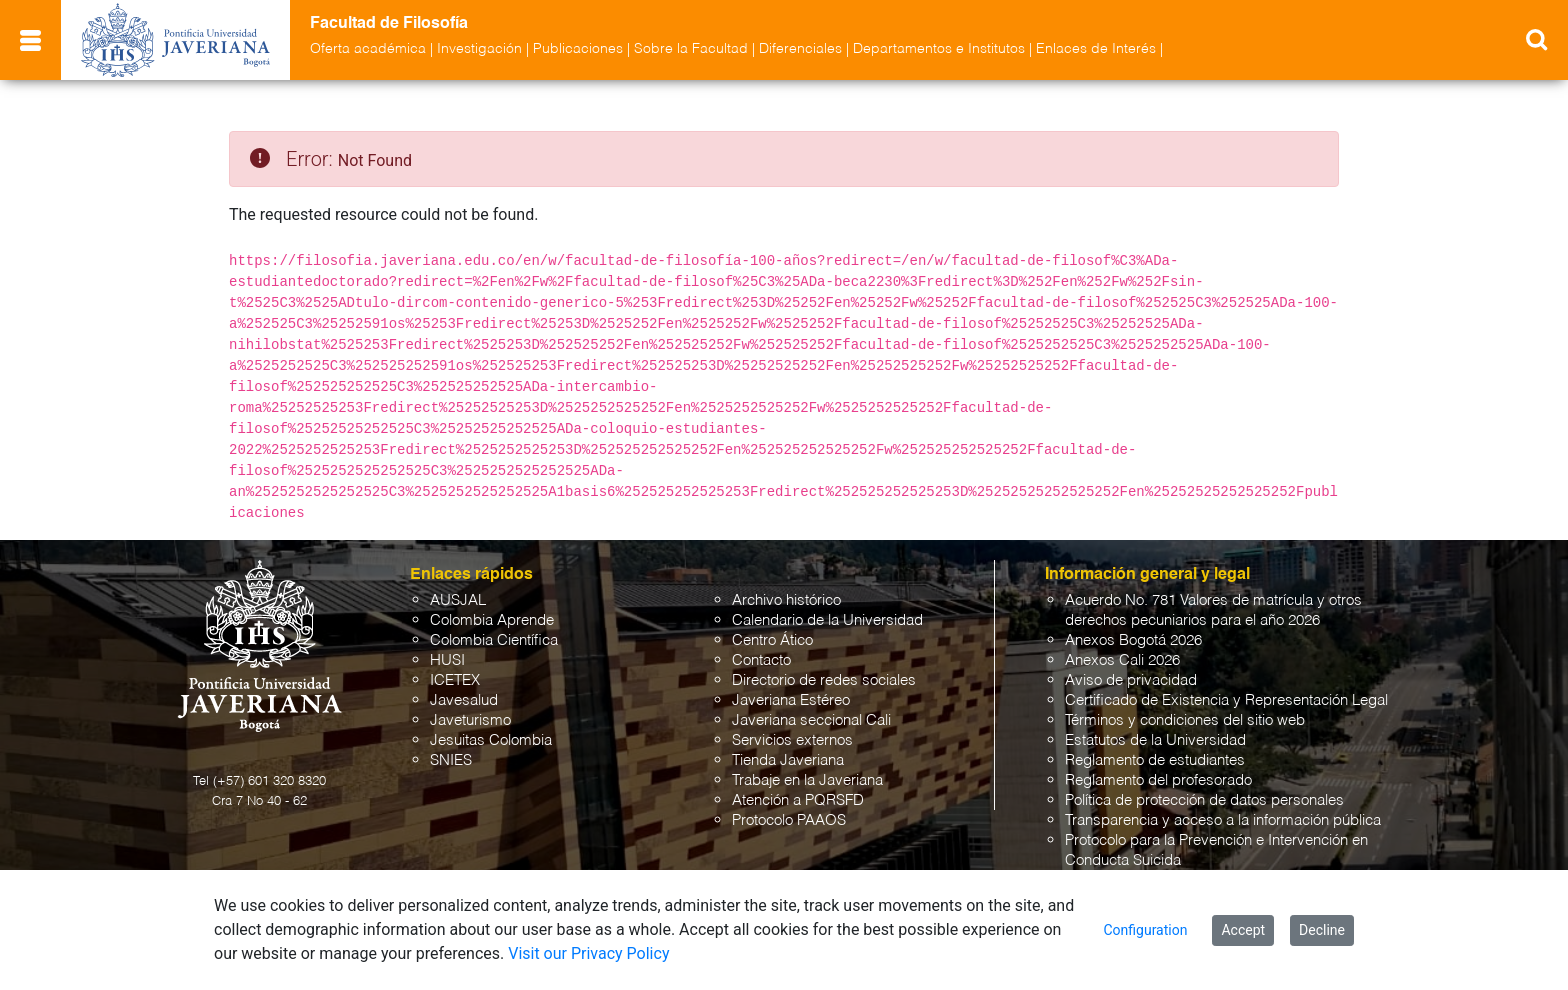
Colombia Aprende (492, 620)
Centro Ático (772, 640)
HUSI (447, 660)
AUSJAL (458, 600)
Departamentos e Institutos (939, 49)
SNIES (451, 760)
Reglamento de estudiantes (1155, 760)
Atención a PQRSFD (798, 800)
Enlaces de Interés (1096, 49)
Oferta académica (368, 49)
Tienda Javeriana (788, 760)
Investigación (479, 49)
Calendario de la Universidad (827, 620)
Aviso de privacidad (1131, 680)
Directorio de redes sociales (824, 680)
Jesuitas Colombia (491, 740)
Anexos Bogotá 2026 (1133, 640)
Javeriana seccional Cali (811, 720)
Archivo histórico (786, 600)
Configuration (1145, 930)
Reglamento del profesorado (1158, 780)
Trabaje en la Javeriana (807, 780)
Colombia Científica (494, 640)
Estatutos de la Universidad (1155, 740)
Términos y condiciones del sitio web (1185, 720)
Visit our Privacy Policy (588, 953)
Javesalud (464, 700)
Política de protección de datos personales (1204, 800)
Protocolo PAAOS (789, 820)
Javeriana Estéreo (791, 700)
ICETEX (455, 680)
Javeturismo (470, 720)
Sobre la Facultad (691, 49)
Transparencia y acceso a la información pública (1223, 820)
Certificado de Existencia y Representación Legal (1226, 700)
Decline (1322, 930)
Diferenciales (800, 49)
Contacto (761, 660)
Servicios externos (792, 740)
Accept (1243, 930)
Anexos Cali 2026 (1122, 660)
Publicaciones (578, 49)
